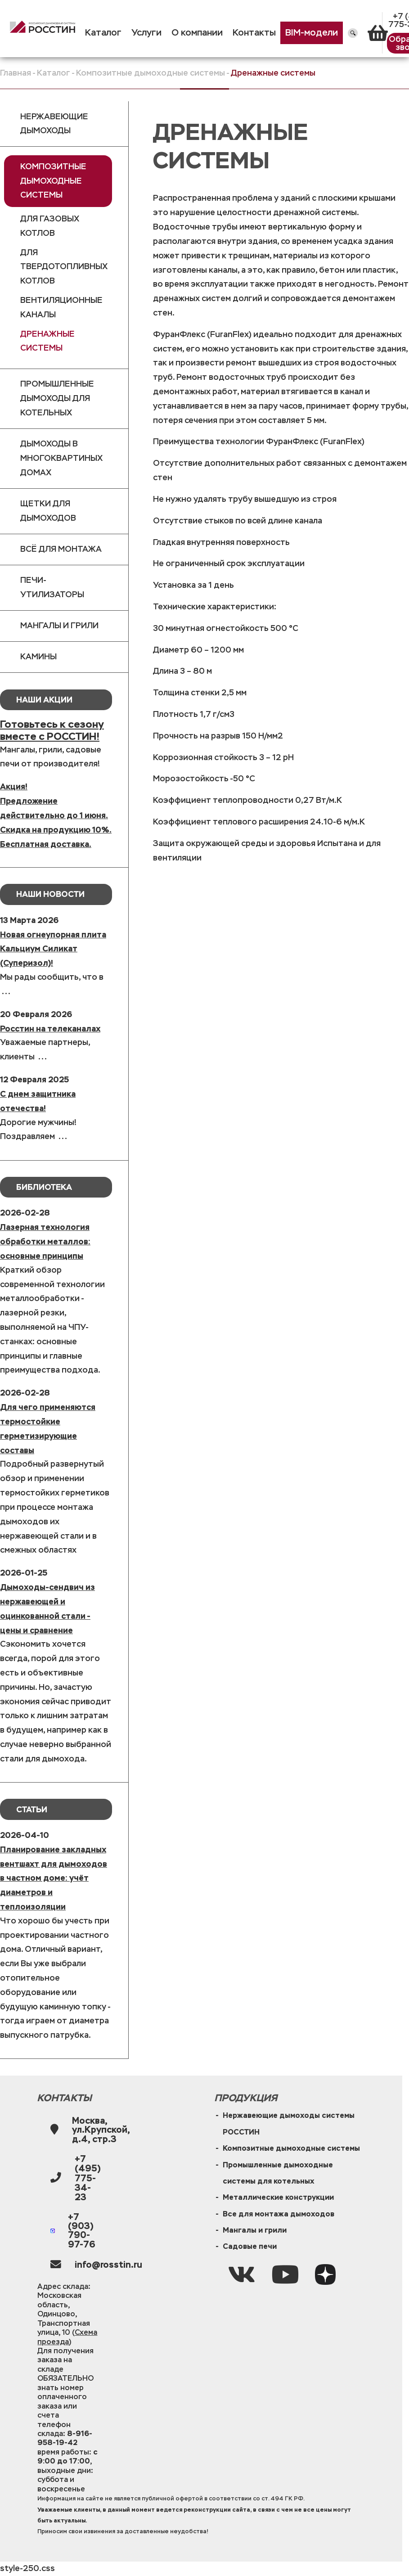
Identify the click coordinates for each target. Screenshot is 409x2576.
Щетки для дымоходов (48, 511)
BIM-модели (311, 32)
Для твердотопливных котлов (64, 267)
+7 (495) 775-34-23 (88, 2178)
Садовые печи (250, 2246)
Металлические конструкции (278, 2197)
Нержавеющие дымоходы (54, 124)
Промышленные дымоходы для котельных (57, 398)
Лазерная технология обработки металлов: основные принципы (45, 1241)
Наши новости (50, 894)
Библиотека (44, 1187)
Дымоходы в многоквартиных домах (61, 458)
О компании (197, 32)
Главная (15, 73)
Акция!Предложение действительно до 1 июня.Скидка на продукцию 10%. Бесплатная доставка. (56, 815)
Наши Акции (44, 699)
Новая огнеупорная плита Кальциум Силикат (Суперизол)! (53, 948)
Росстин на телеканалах (50, 1028)
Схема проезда (67, 2337)
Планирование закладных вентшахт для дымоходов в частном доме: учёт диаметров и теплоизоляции (53, 1878)
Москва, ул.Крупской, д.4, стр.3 (101, 2130)
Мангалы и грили (59, 625)
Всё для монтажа (61, 549)
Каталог (103, 32)
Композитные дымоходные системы (150, 73)
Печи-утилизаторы (52, 587)
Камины (38, 657)
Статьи (31, 1809)
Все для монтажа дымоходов (278, 2214)
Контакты (254, 32)
